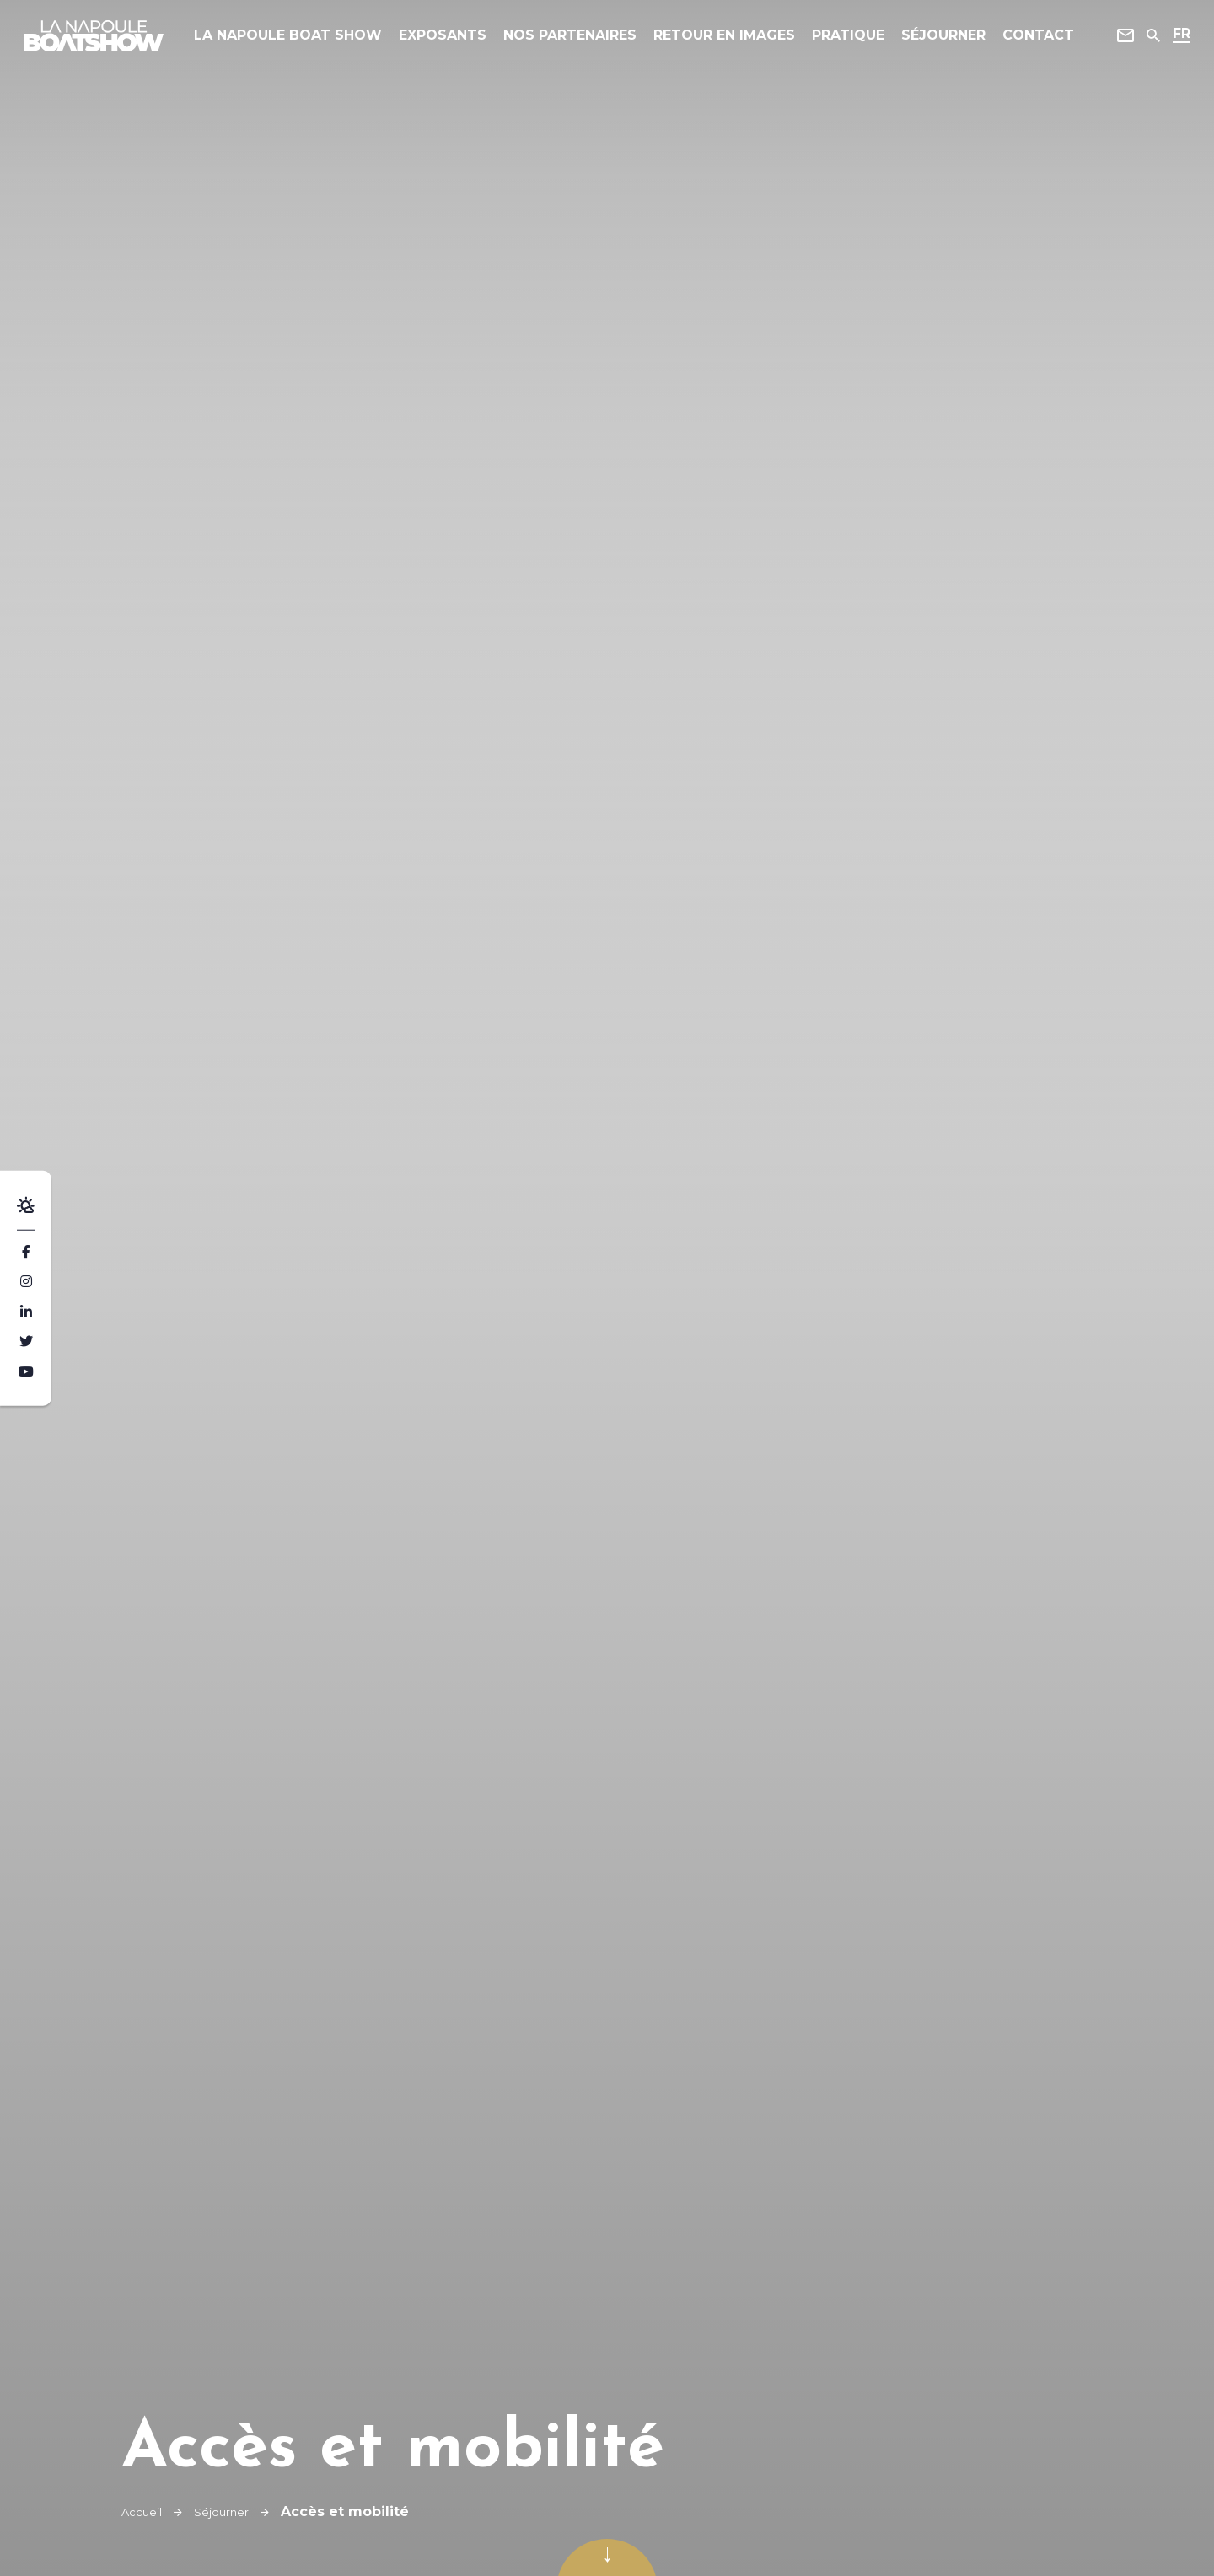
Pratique (843, 42)
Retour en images (724, 41)
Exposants (458, 42)
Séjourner (938, 42)
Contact (1033, 42)
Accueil (146, 2512)
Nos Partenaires (580, 41)
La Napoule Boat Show (310, 41)
